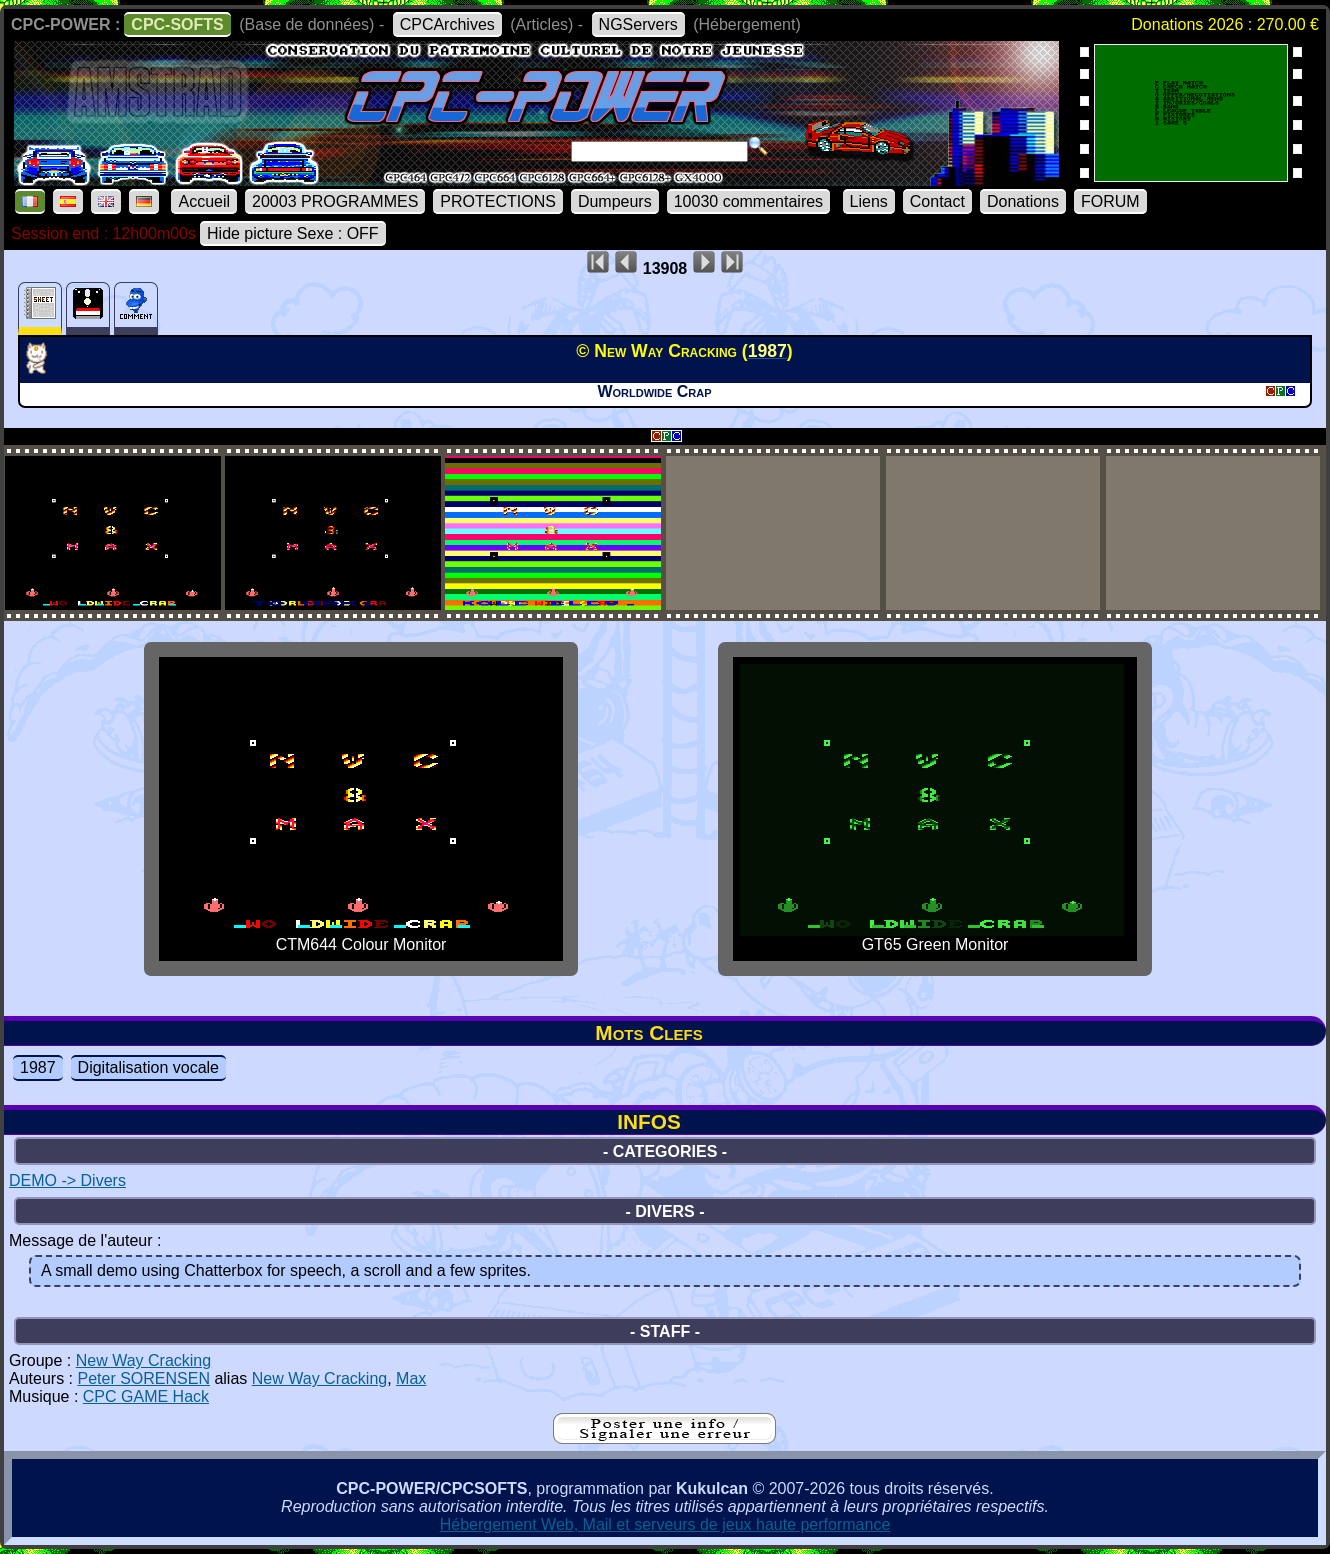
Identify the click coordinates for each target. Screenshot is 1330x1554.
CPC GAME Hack (146, 1396)
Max (411, 1378)
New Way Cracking (143, 1360)
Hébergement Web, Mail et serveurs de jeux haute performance (665, 1524)
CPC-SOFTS (177, 24)
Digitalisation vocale (148, 1067)
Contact (937, 201)
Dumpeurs (615, 201)
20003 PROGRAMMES (335, 201)
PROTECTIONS (498, 201)
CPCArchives (447, 24)
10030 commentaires (748, 201)
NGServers (638, 24)
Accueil (204, 201)
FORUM (1110, 201)
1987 (38, 1067)
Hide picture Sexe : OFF (293, 233)
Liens (869, 201)
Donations (1023, 201)
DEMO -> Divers (67, 1180)
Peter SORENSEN (143, 1378)
